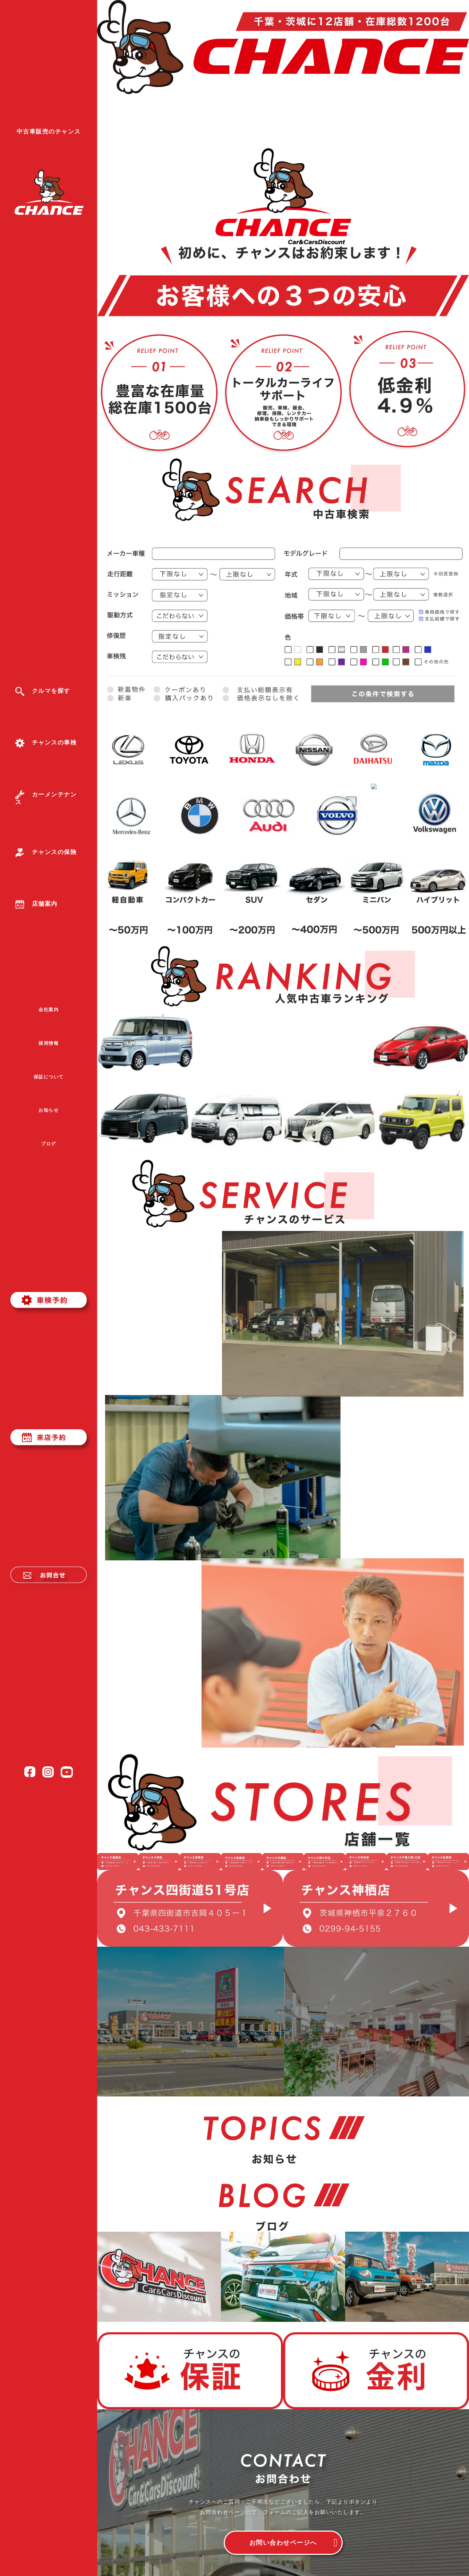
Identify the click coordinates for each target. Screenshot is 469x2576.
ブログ (48, 1143)
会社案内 (49, 1009)
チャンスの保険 (46, 852)
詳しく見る (165, 1305)
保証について (49, 1076)
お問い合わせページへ (283, 2542)
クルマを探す (42, 691)
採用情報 (49, 1043)
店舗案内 (36, 904)
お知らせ (49, 1110)
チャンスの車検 (46, 742)
